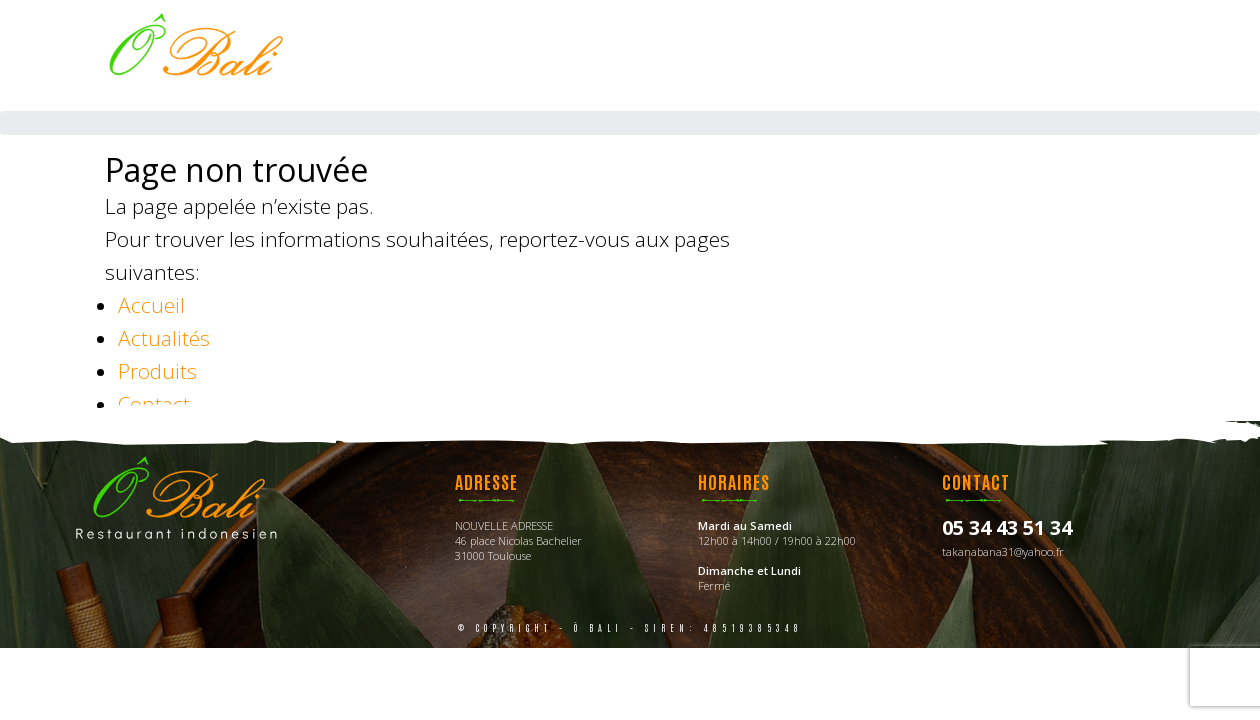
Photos (897, 55)
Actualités (164, 338)
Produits (157, 371)
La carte (695, 55)
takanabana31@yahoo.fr (1003, 551)
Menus (799, 55)
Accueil (586, 55)
